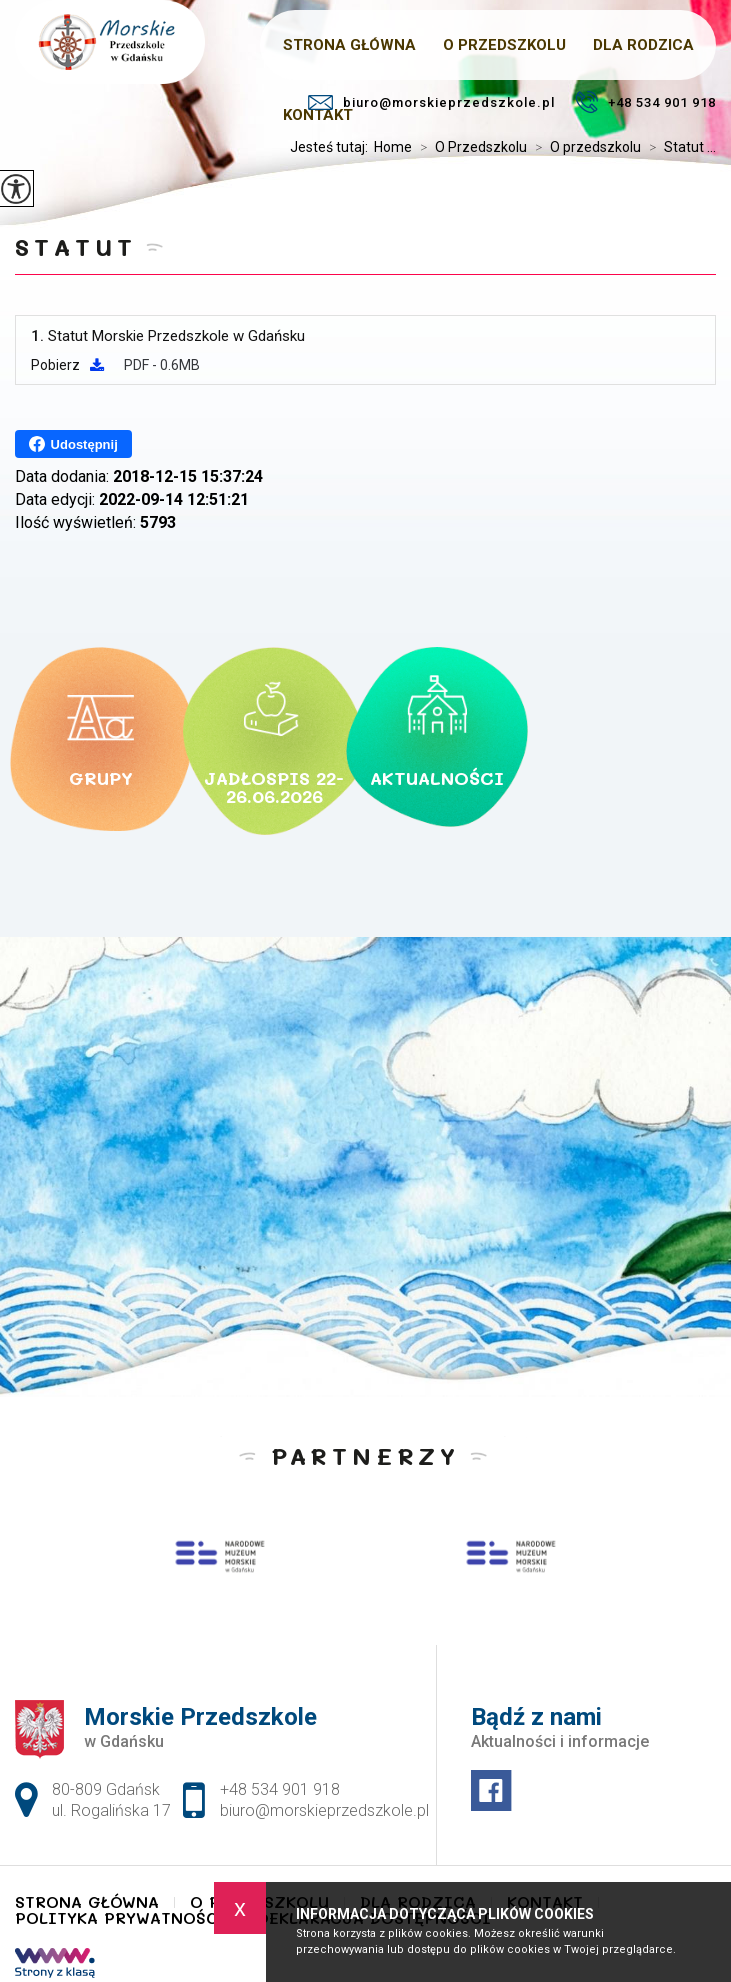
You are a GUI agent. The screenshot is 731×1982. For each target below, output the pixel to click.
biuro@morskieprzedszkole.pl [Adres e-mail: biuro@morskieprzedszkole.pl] (324, 1810)
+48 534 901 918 (645, 102)
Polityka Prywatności (121, 1918)
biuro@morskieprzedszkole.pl (431, 102)
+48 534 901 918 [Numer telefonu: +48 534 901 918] (280, 1789)
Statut (76, 246)
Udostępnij (73, 444)
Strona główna (87, 1902)
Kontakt (318, 115)
